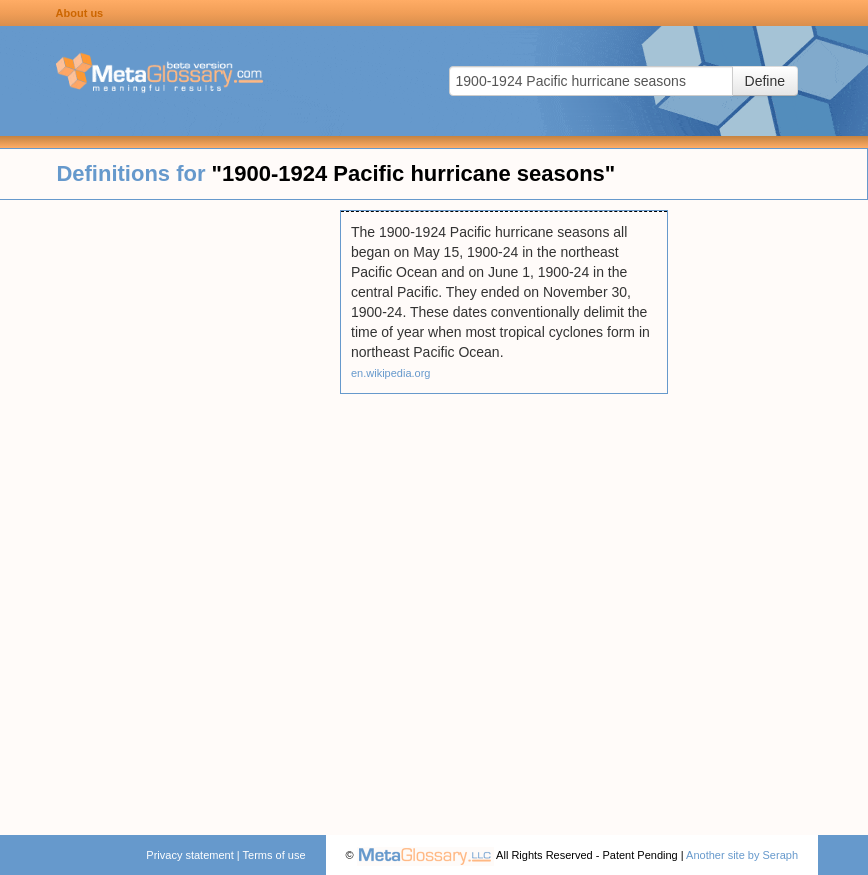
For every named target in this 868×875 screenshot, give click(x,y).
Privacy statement (189, 855)
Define (765, 81)
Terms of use (274, 855)
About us (80, 13)
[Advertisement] (170, 510)
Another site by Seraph (742, 855)
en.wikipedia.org (391, 373)
